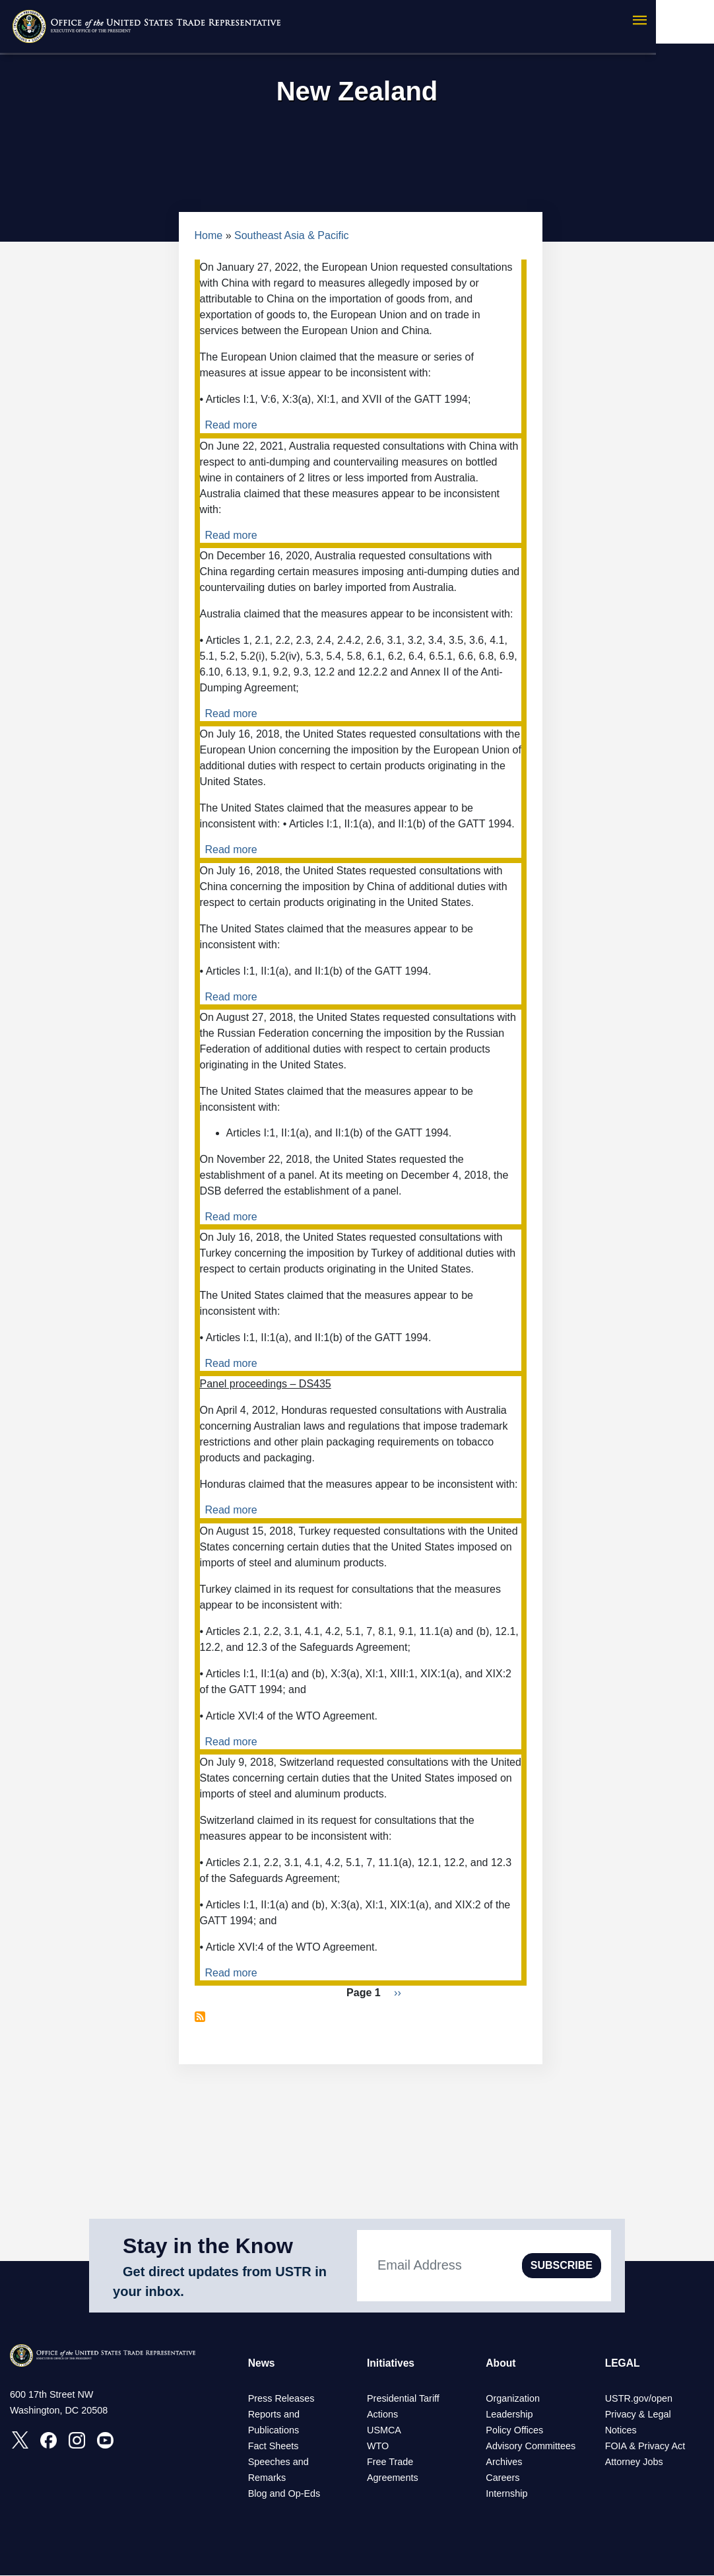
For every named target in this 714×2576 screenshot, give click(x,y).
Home (209, 235)
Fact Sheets (273, 2446)
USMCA (384, 2430)
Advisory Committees (530, 2446)
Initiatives (391, 2363)
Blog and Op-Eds (284, 2494)
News (262, 2363)
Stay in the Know (208, 2246)
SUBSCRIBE (562, 2265)
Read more (231, 425)
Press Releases (281, 2399)
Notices (621, 2430)
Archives (504, 2462)
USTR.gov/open (638, 2399)
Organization (513, 2399)
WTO (378, 2446)
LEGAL (623, 2363)
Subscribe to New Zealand (200, 2016)
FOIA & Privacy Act (645, 2446)
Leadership (509, 2415)
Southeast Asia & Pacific (291, 235)
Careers (502, 2478)
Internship (506, 2494)
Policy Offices (514, 2430)
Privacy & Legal (638, 2415)
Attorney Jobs (634, 2462)
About (501, 2363)
